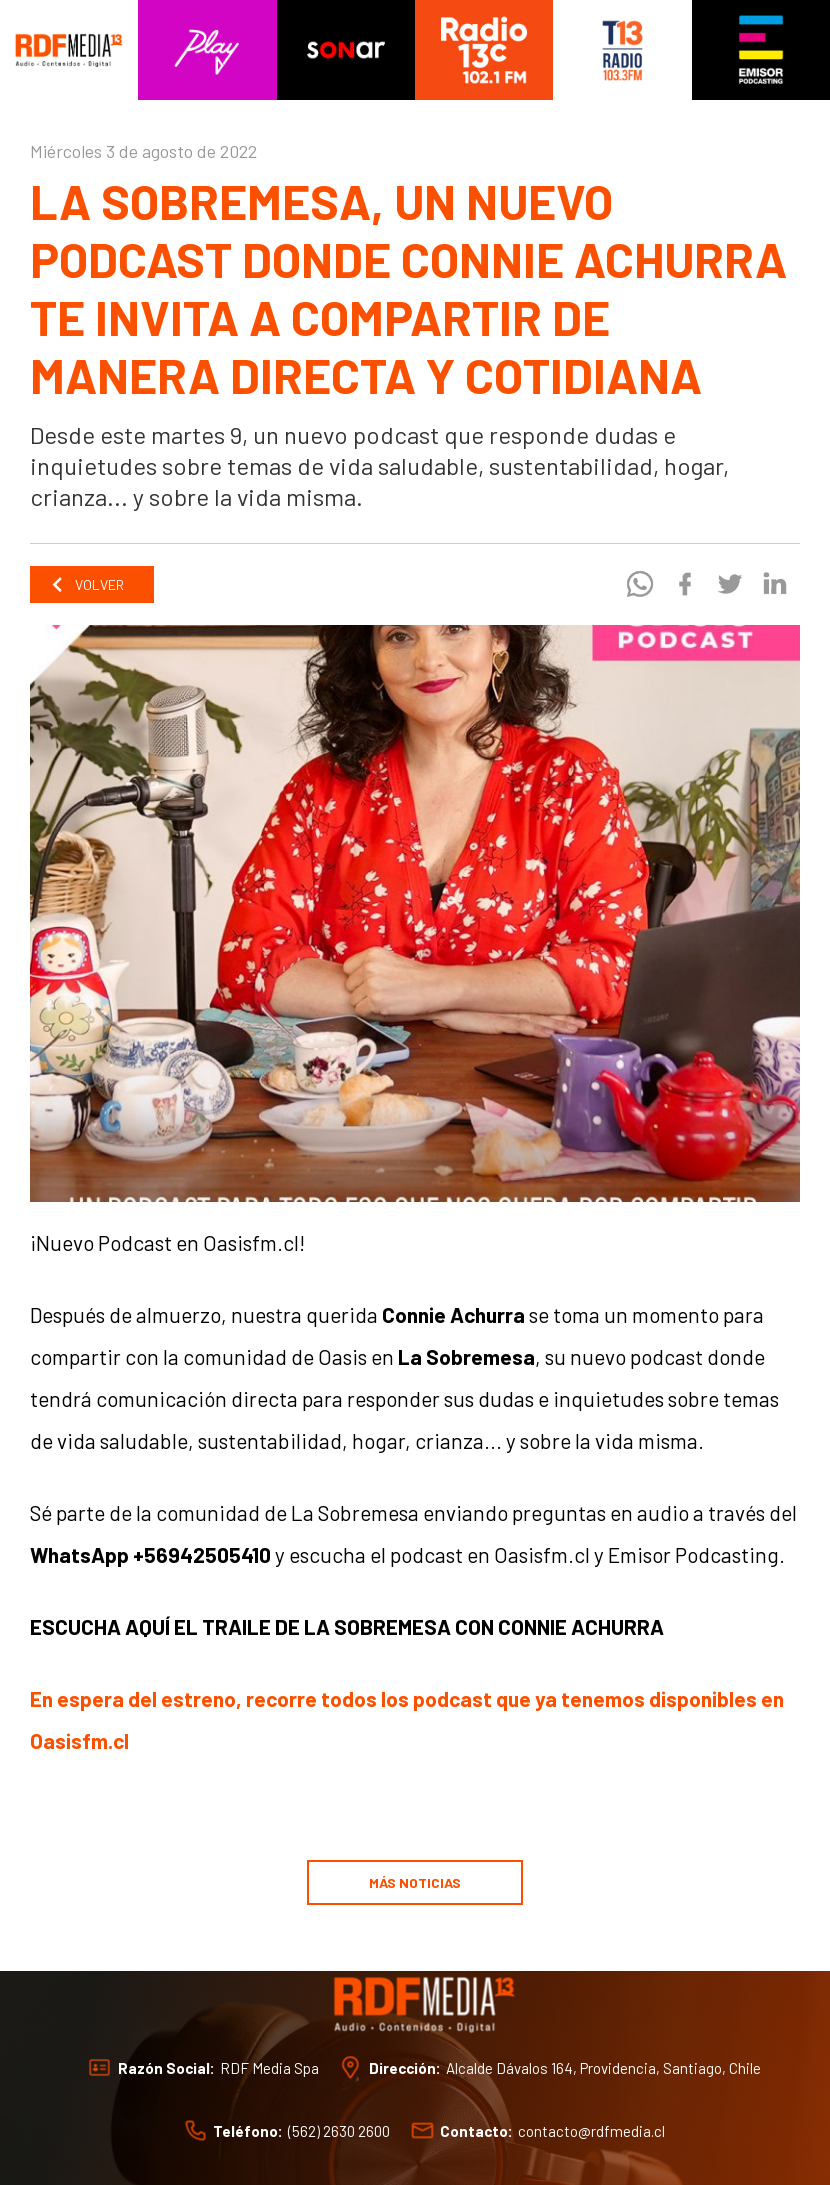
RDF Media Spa (269, 2067)
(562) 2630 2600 (339, 2130)
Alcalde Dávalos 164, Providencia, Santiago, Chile (603, 2067)
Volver (87, 584)
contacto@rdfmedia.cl (591, 2130)
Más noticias (415, 1882)
